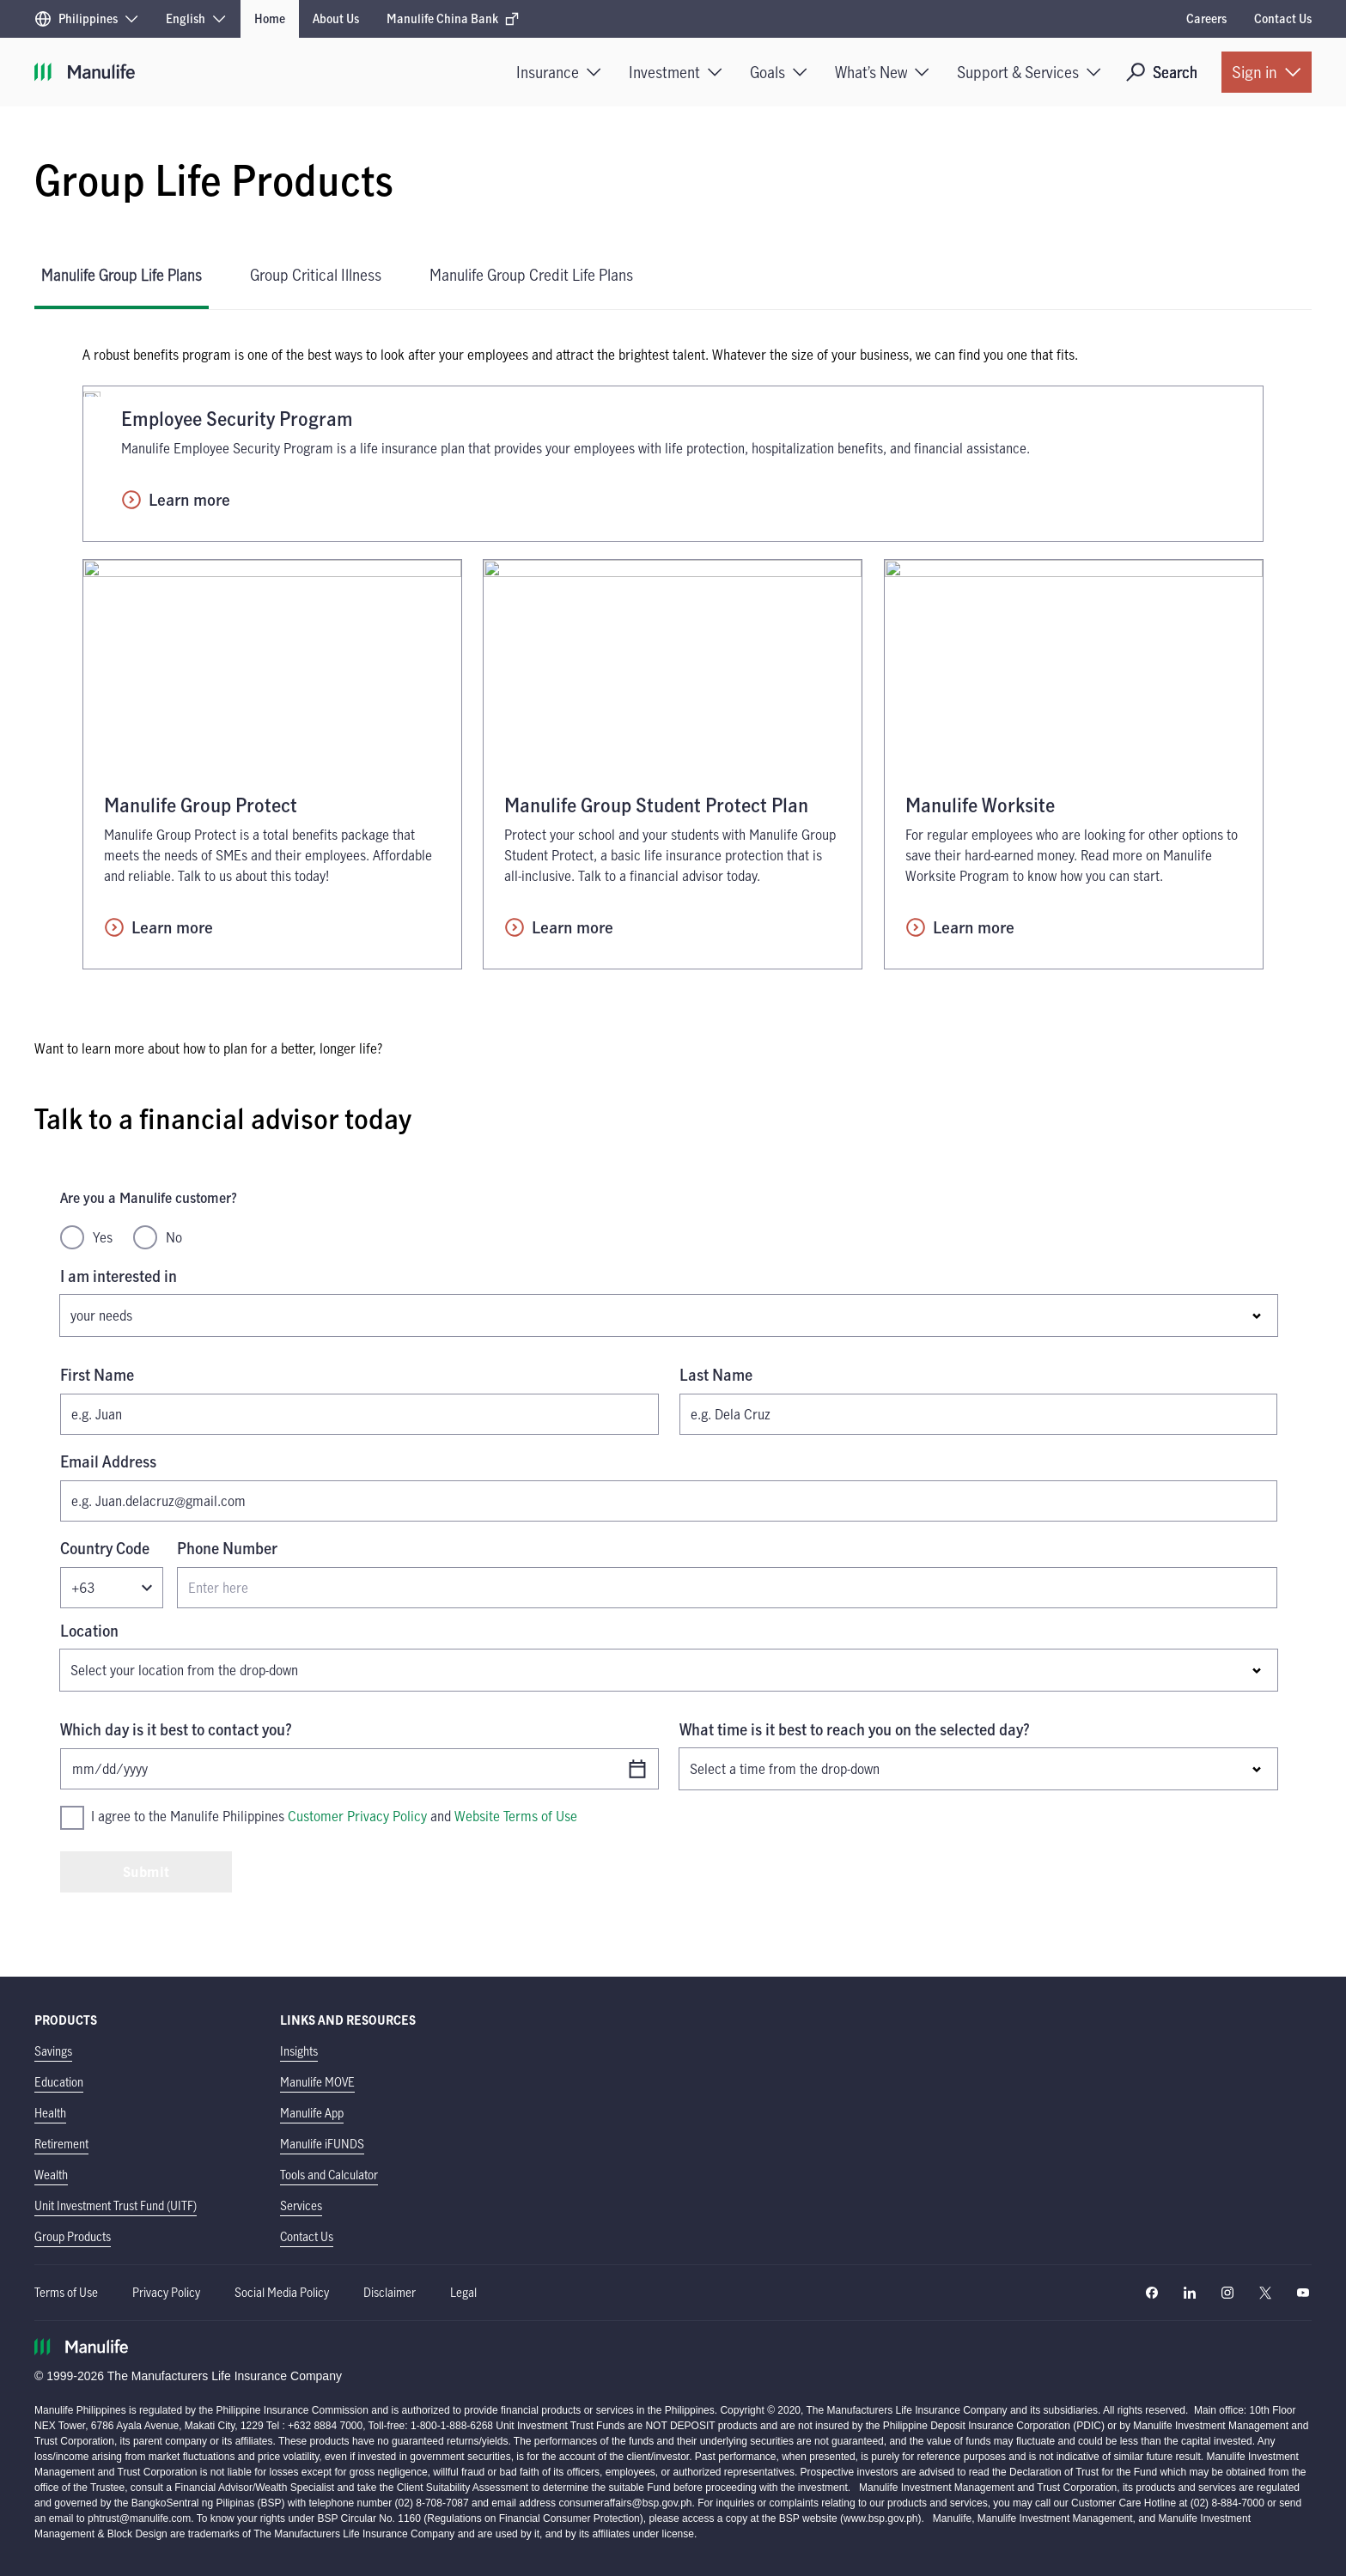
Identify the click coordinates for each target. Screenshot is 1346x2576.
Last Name (715, 1374)
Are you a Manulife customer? (148, 1197)
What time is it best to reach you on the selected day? (854, 1729)
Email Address (108, 1461)
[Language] (196, 19)
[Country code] (111, 1587)
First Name (97, 1374)
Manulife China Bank (453, 18)
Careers (1206, 18)
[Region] (86, 19)
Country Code (104, 1548)
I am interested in (118, 1276)
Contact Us (1283, 18)
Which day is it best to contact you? (176, 1729)
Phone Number (227, 1548)
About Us (336, 18)
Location (89, 1630)
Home (269, 18)
